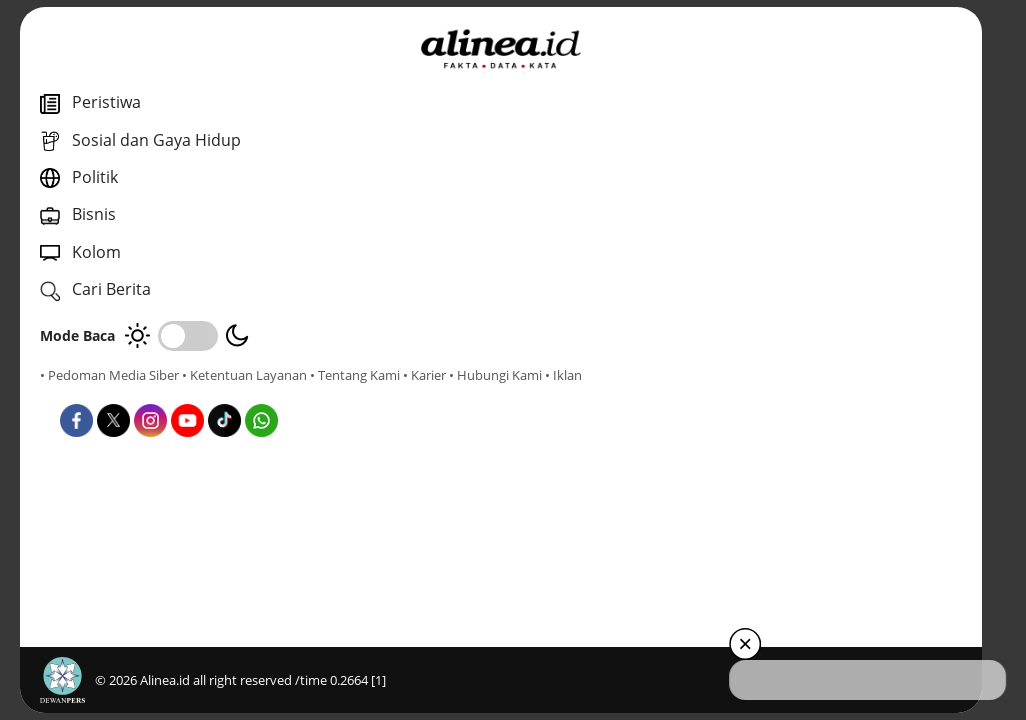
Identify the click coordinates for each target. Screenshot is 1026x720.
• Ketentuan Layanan (244, 375)
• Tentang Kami (85, 393)
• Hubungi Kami (225, 393)
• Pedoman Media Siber (109, 375)
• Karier (154, 393)
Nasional (522, 385)
